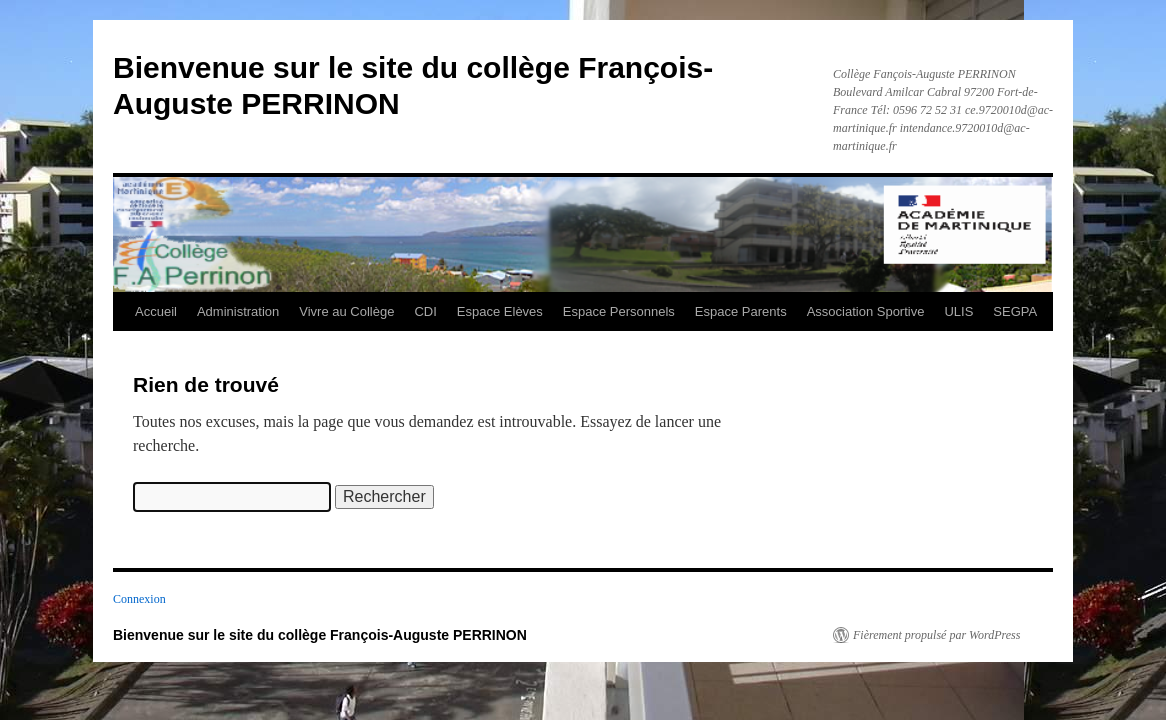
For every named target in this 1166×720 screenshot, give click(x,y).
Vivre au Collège (346, 311)
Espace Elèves (500, 311)
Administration (238, 311)
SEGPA (1015, 311)
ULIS (958, 311)
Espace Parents (741, 311)
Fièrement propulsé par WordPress (936, 635)
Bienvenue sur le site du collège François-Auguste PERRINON (320, 635)
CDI (425, 311)
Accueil (156, 311)
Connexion (139, 599)
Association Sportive (866, 311)
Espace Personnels (619, 311)
